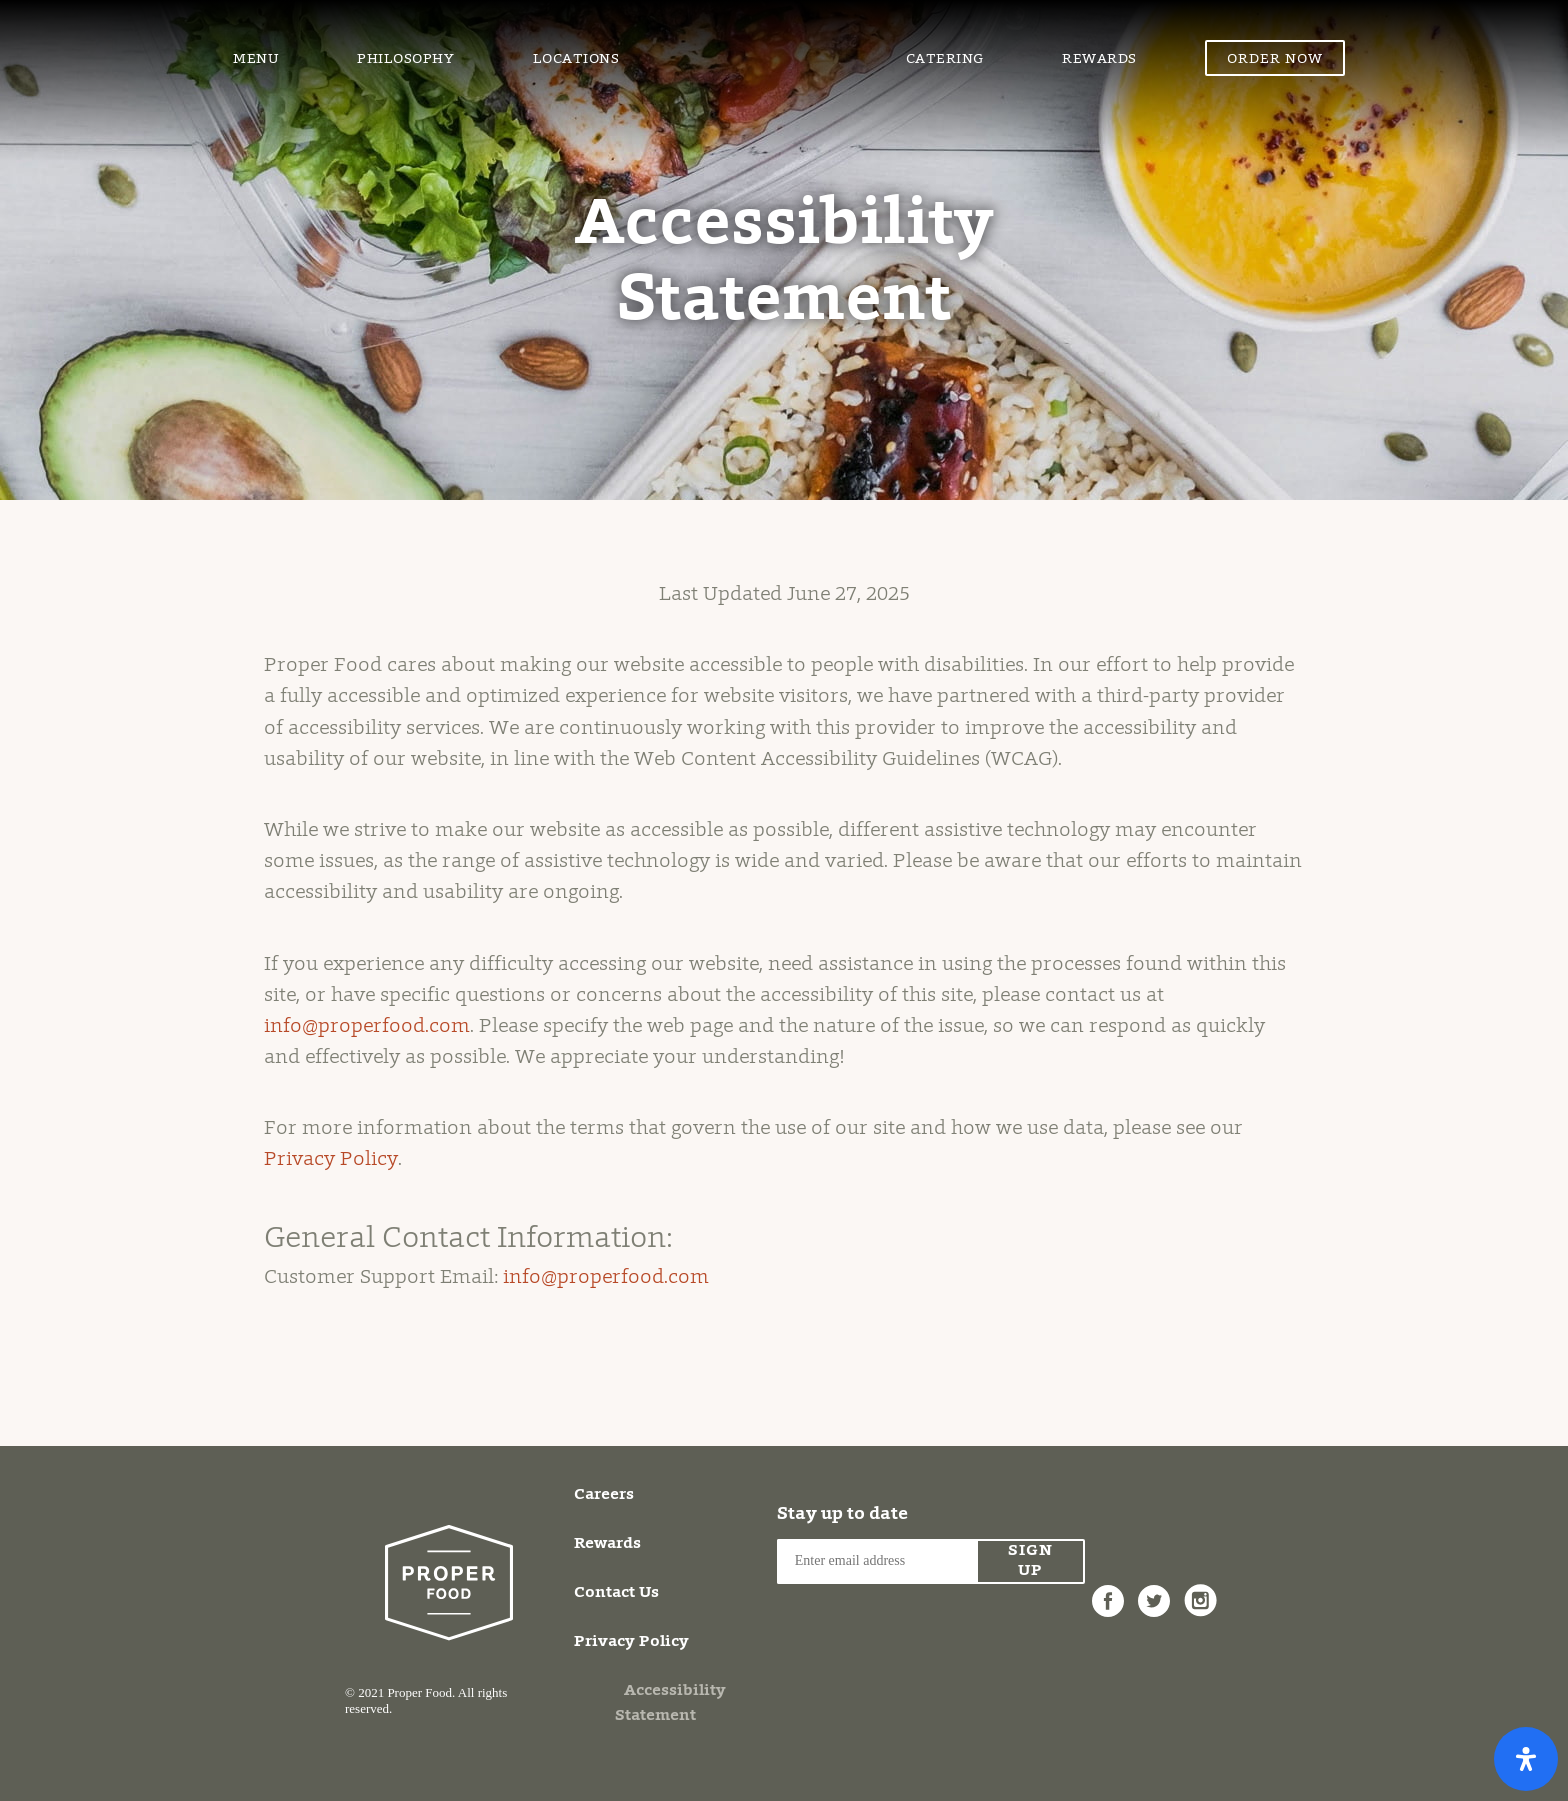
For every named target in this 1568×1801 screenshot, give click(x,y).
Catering (945, 60)
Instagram (1200, 1590)
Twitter (1154, 1590)
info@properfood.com (367, 1027)
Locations (576, 60)
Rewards (1099, 60)
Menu (256, 60)
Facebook (1108, 1590)
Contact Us (616, 1593)
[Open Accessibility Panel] (1526, 1759)
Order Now (1275, 60)
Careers (604, 1495)
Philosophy (405, 60)
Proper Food (763, 35)
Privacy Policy (331, 1160)
